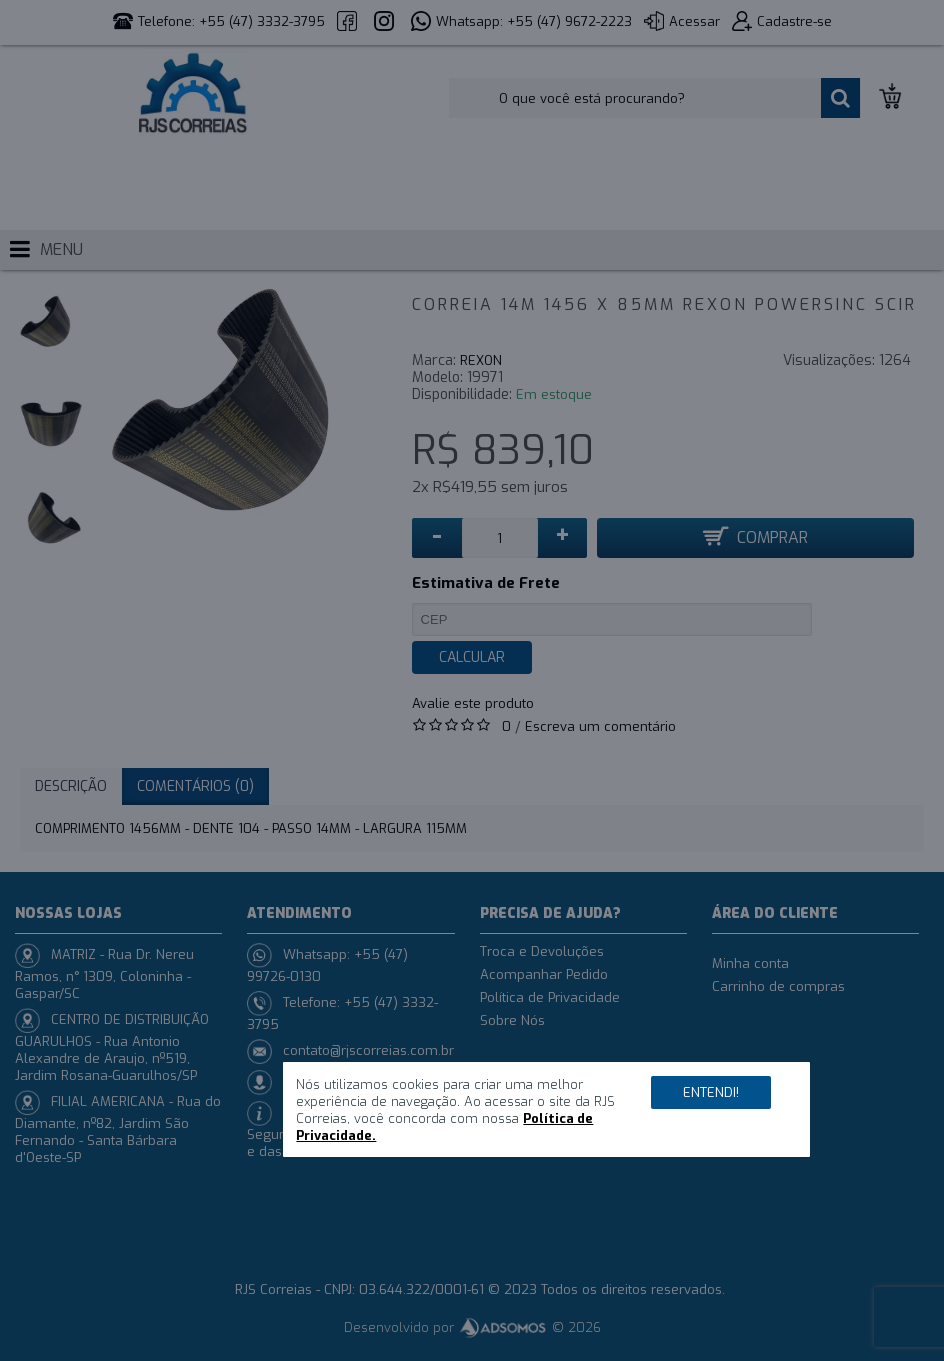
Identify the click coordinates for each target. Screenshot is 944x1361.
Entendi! (711, 1092)
